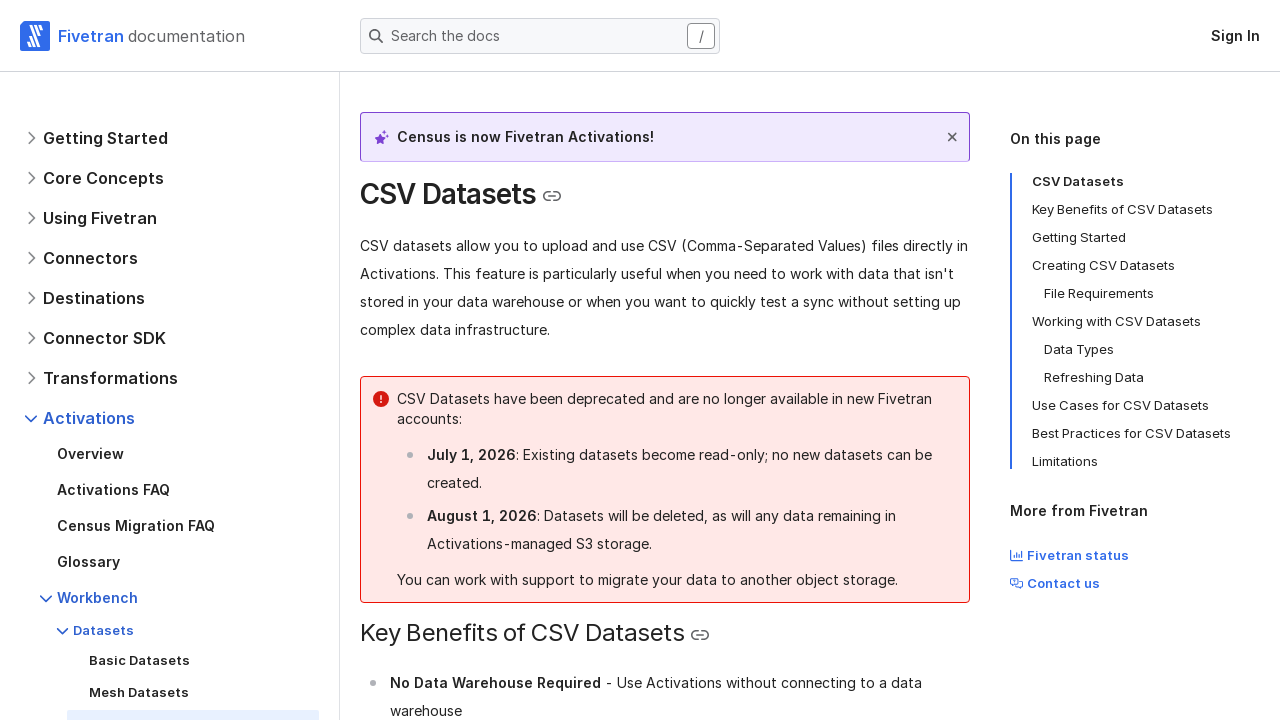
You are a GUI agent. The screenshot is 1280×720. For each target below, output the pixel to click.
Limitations (1065, 461)
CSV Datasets (1078, 181)
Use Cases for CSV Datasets (1120, 405)
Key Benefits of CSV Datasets (1122, 209)
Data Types (1079, 349)
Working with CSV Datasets (1116, 321)
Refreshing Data (1094, 377)
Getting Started (1079, 237)
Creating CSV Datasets (1103, 265)
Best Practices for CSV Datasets (1131, 433)
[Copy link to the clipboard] (552, 196)
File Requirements (1099, 293)
